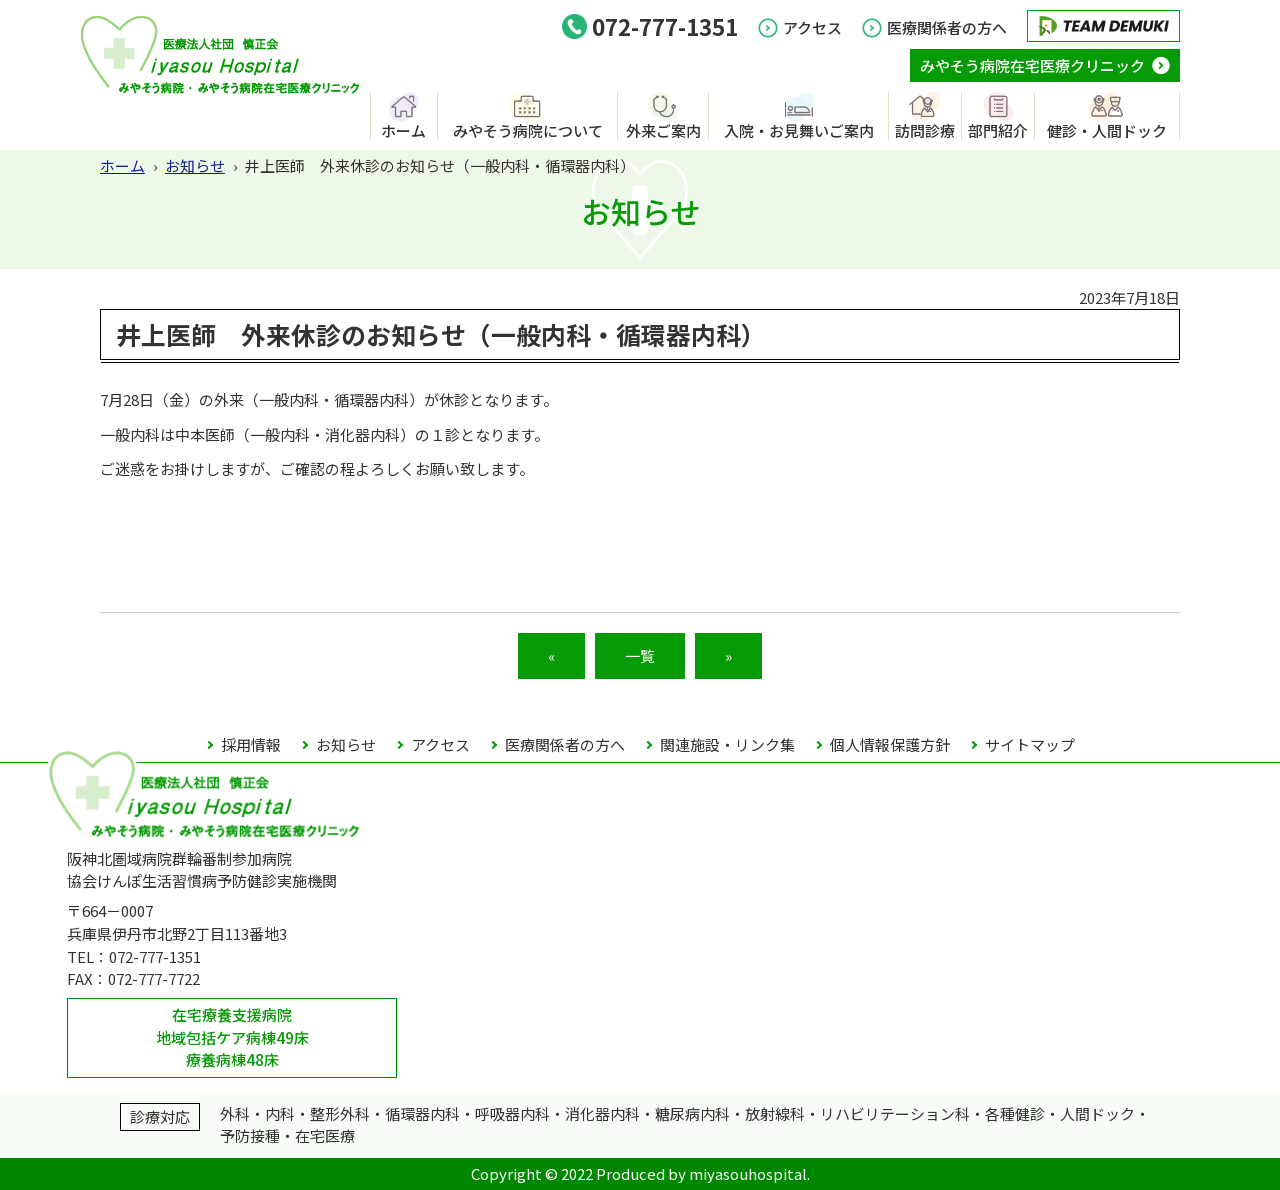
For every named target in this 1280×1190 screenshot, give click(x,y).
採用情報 (251, 744)
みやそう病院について (528, 130)
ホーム (403, 130)
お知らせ (195, 165)
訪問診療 (925, 130)
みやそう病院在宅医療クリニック (1032, 65)
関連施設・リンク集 (727, 744)
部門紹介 (998, 130)
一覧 (640, 655)
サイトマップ (1030, 744)
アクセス (812, 27)
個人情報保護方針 (890, 744)
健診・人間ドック (1107, 130)
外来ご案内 (663, 130)
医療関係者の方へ (947, 27)
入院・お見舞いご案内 (799, 130)
